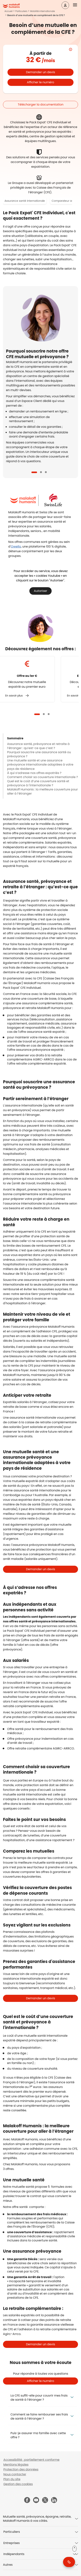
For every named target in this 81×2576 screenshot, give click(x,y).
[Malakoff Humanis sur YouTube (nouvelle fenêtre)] (36, 2500)
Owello (16, 546)
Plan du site (11, 2479)
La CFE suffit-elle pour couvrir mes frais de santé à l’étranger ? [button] (39, 2397)
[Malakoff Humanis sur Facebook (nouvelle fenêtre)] (27, 2500)
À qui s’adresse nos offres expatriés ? (34, 773)
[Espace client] (65, 5)
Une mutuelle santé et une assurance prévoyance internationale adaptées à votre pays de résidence (40, 764)
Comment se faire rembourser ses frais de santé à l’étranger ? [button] (39, 2416)
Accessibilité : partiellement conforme (31, 2460)
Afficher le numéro (50, 82)
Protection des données (20, 2469)
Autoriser (40, 591)
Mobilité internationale (42, 11)
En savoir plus (14, 695)
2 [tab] (41, 472)
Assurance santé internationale (24, 201)
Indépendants (13, 2554)
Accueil (8, 11)
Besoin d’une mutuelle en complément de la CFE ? (36, 15)
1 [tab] (34, 472)
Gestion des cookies (18, 2484)
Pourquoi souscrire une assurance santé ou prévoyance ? (39, 754)
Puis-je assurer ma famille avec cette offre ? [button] (38, 2435)
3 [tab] (46, 472)
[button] (77, 5)
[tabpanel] (40, 409)
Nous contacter (14, 2474)
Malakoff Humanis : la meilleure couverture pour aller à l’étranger (42, 791)
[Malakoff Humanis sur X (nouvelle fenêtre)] (45, 2500)
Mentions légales (15, 2464)
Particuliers (21, 11)
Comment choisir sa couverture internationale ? (42, 777)
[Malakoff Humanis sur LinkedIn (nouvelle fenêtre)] (54, 2500)
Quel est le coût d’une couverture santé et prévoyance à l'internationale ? (38, 783)
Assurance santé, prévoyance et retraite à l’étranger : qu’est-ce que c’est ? (38, 746)
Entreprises (11, 2543)
